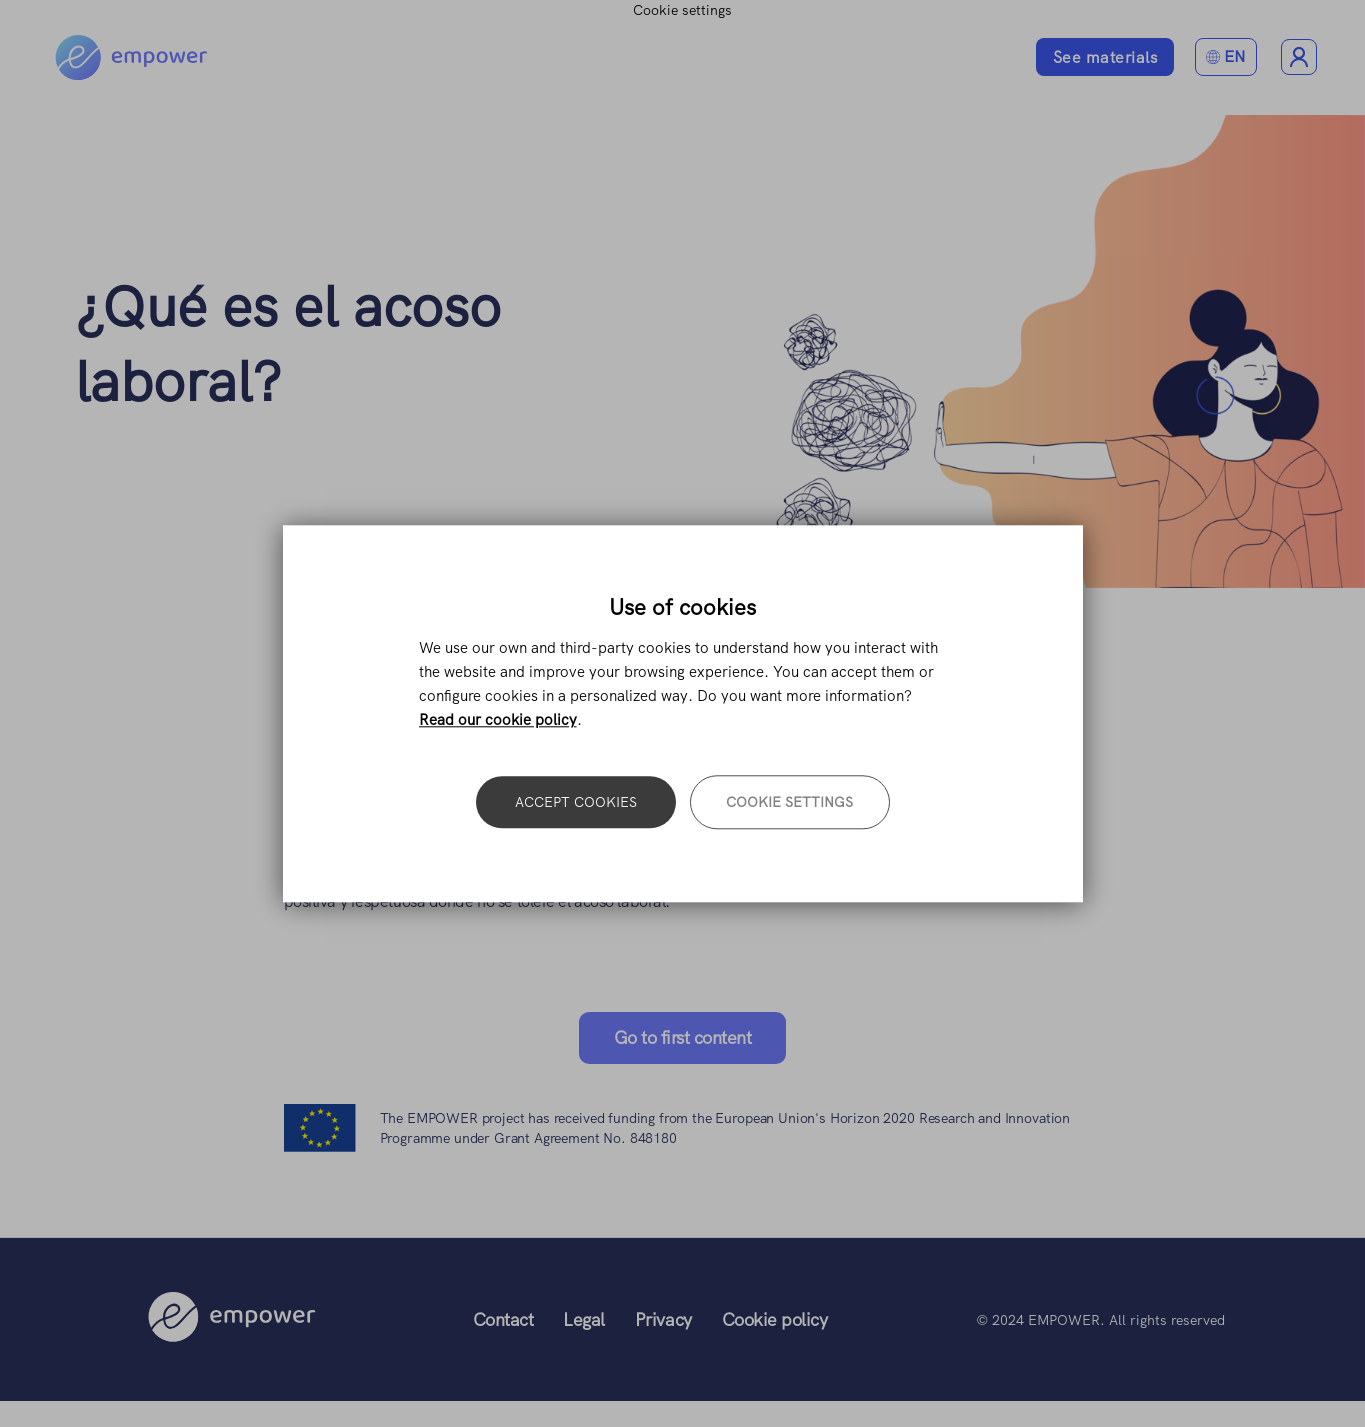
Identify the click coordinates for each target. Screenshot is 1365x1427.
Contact (503, 1319)
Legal (584, 1319)
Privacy (663, 1319)
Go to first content (683, 1037)
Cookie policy (775, 1319)
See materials (1105, 57)
